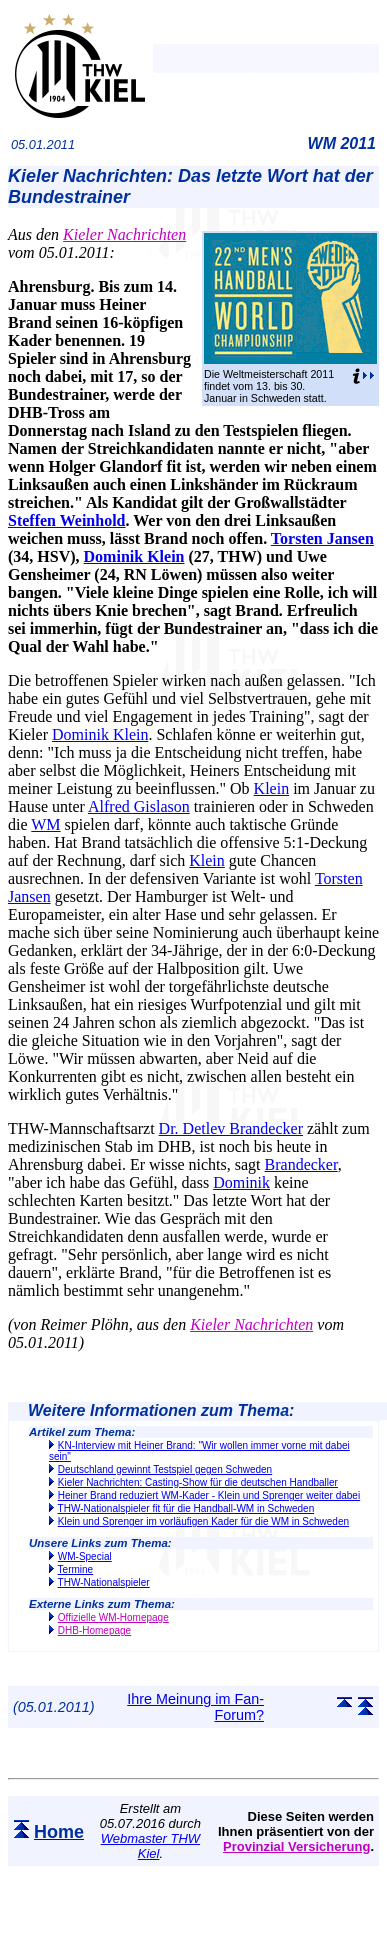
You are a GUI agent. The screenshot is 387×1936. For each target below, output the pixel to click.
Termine (76, 1569)
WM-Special (85, 1556)
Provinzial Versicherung (296, 1846)
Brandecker (301, 1164)
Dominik (241, 1182)
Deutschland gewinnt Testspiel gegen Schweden (165, 1469)
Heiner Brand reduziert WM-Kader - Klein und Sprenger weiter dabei (209, 1495)
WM (45, 824)
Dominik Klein (134, 556)
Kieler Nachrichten (124, 234)
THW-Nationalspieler (104, 1582)
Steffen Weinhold (67, 520)
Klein (272, 788)
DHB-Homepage (94, 1630)
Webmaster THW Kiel (150, 1846)
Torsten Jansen (322, 538)
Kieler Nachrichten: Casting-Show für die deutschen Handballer (198, 1482)
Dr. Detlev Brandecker (231, 1128)
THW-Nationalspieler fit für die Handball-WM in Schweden (186, 1508)
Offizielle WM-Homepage (113, 1617)
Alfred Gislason (139, 806)
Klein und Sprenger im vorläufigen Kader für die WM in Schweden (203, 1521)
